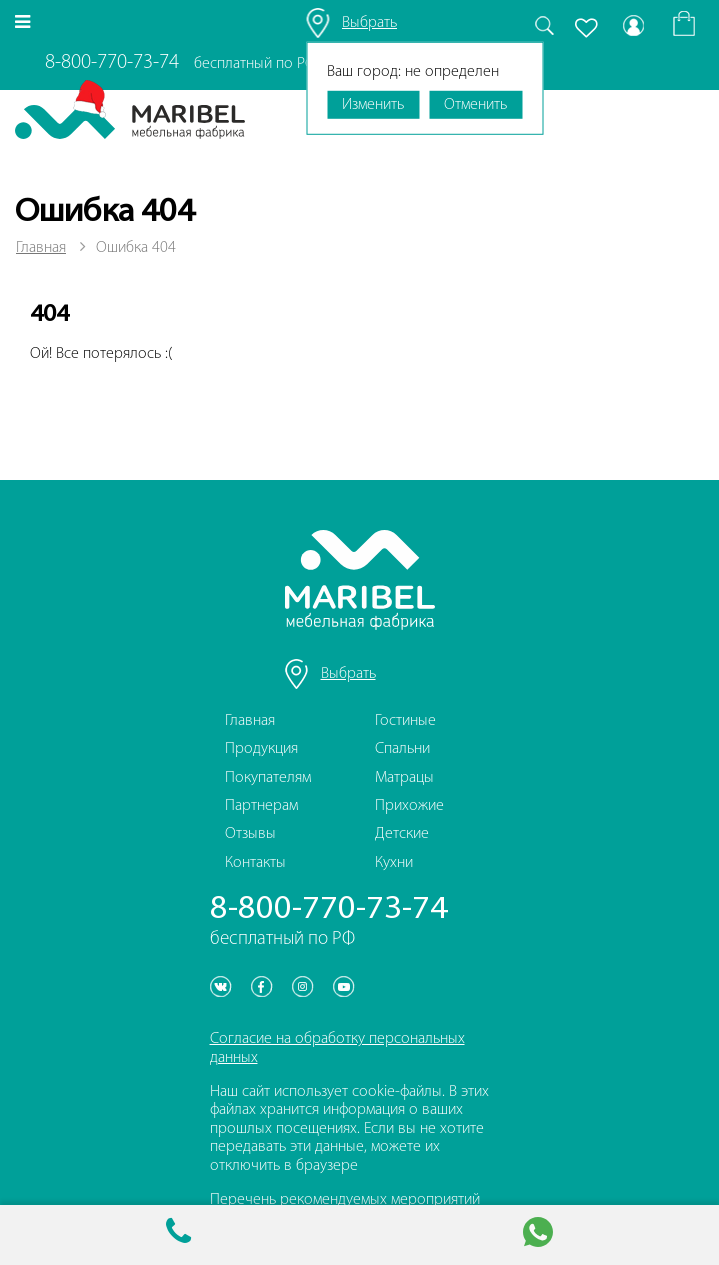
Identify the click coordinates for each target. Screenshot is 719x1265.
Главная (41, 248)
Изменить (373, 105)
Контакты (255, 863)
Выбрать (369, 23)
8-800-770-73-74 (112, 62)
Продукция (261, 749)
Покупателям (268, 778)
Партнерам (261, 806)
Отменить (475, 105)
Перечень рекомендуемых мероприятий (345, 1200)
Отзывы (250, 834)
